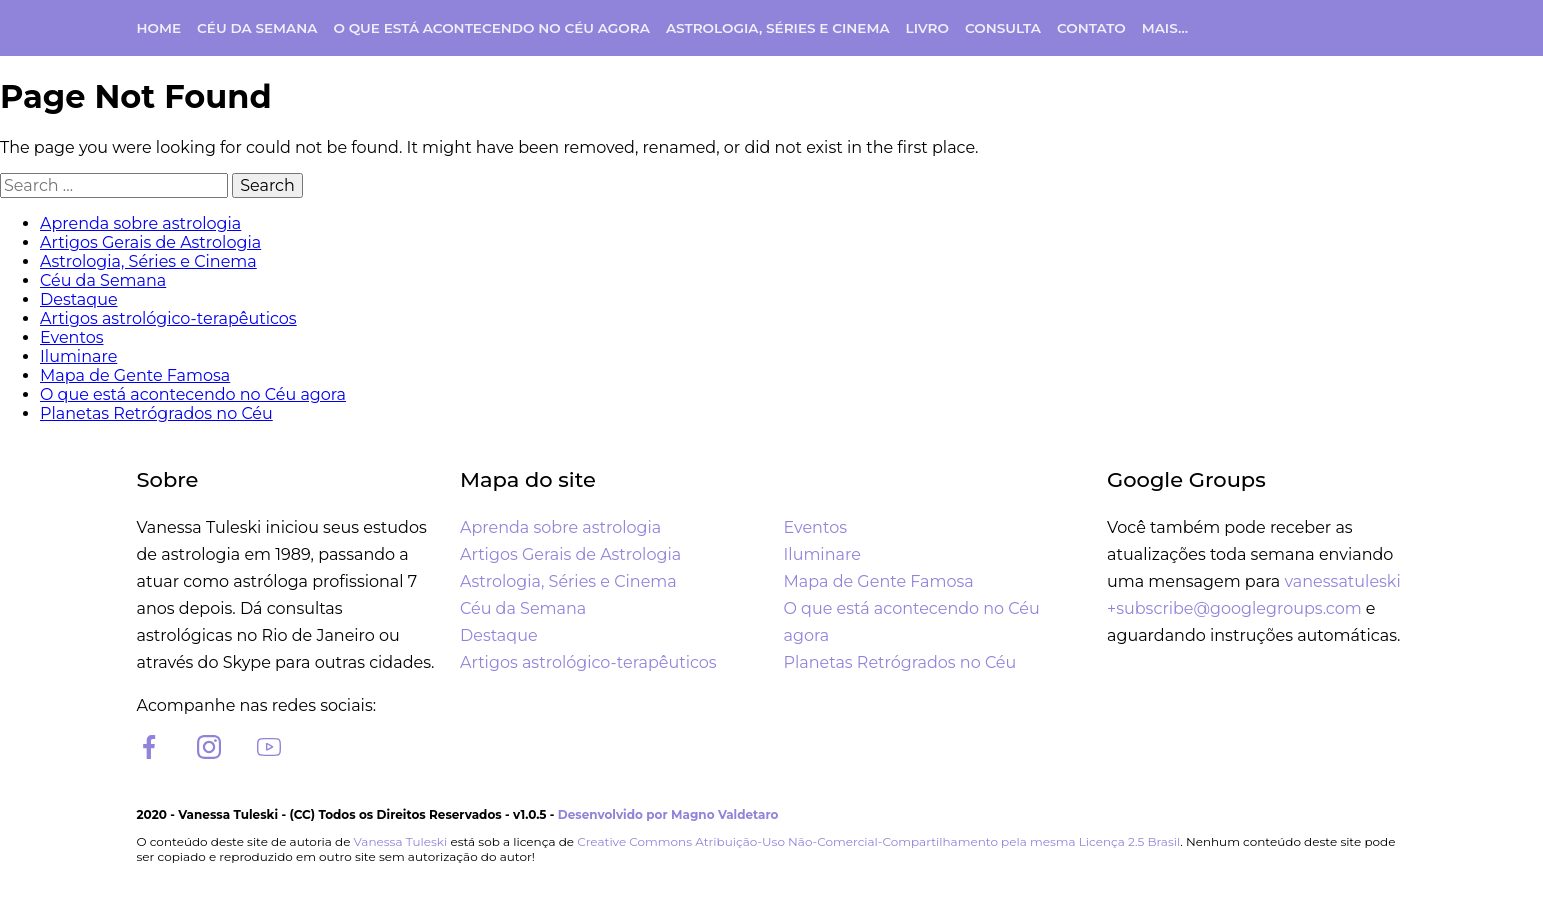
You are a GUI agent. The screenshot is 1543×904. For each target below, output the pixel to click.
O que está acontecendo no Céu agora (491, 28)
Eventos (71, 337)
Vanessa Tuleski (401, 841)
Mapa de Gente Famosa (135, 375)
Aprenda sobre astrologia (140, 223)
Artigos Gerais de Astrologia (150, 242)
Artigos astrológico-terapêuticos (168, 318)
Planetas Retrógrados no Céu (156, 413)
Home (159, 28)
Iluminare (78, 356)
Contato (1091, 28)
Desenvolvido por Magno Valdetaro (668, 814)
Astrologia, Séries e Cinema (778, 28)
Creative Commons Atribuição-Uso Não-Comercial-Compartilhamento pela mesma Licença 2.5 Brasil (878, 841)
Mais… (1165, 28)
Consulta (1003, 28)
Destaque (79, 299)
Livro (927, 28)
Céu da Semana (257, 28)
